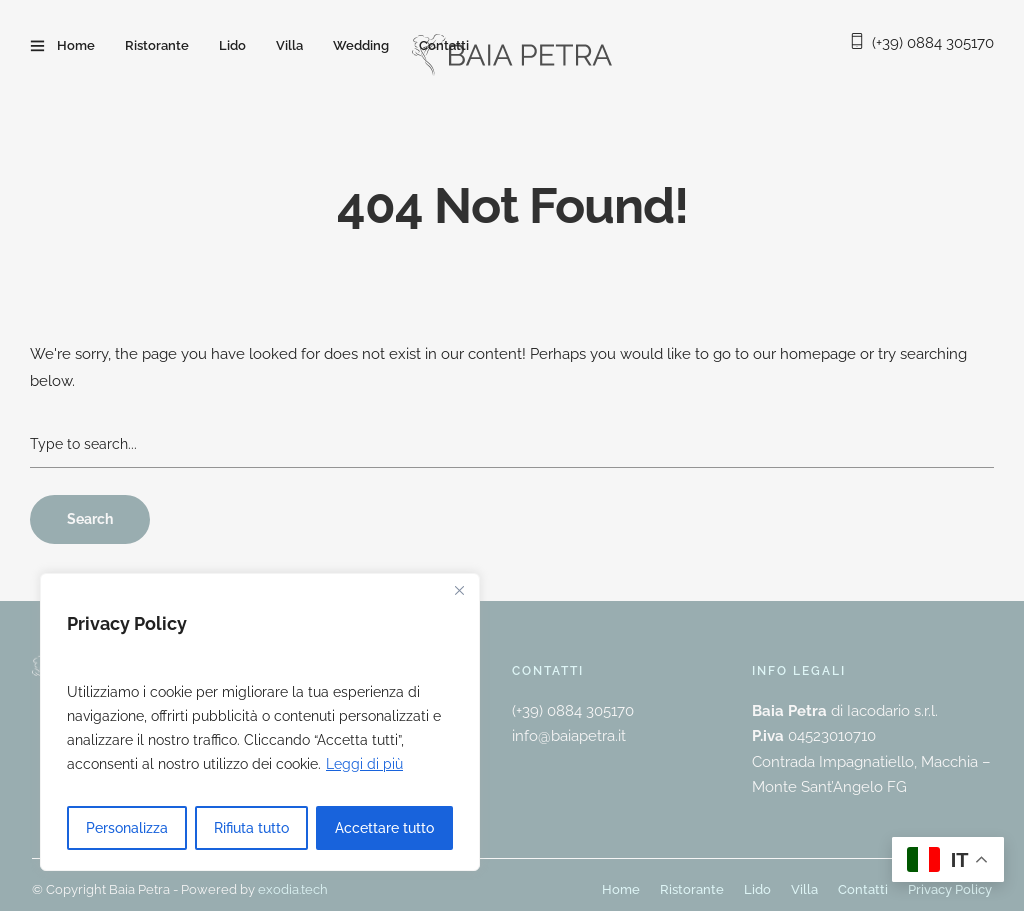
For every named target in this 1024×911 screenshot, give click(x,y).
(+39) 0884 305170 (933, 43)
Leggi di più (364, 764)
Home (76, 45)
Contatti (444, 45)
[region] (260, 722)
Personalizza (127, 828)
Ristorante (157, 45)
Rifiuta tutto (251, 828)
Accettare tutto (384, 828)
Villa (289, 45)
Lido (232, 45)
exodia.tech (293, 889)
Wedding (361, 45)
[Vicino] (459, 590)
